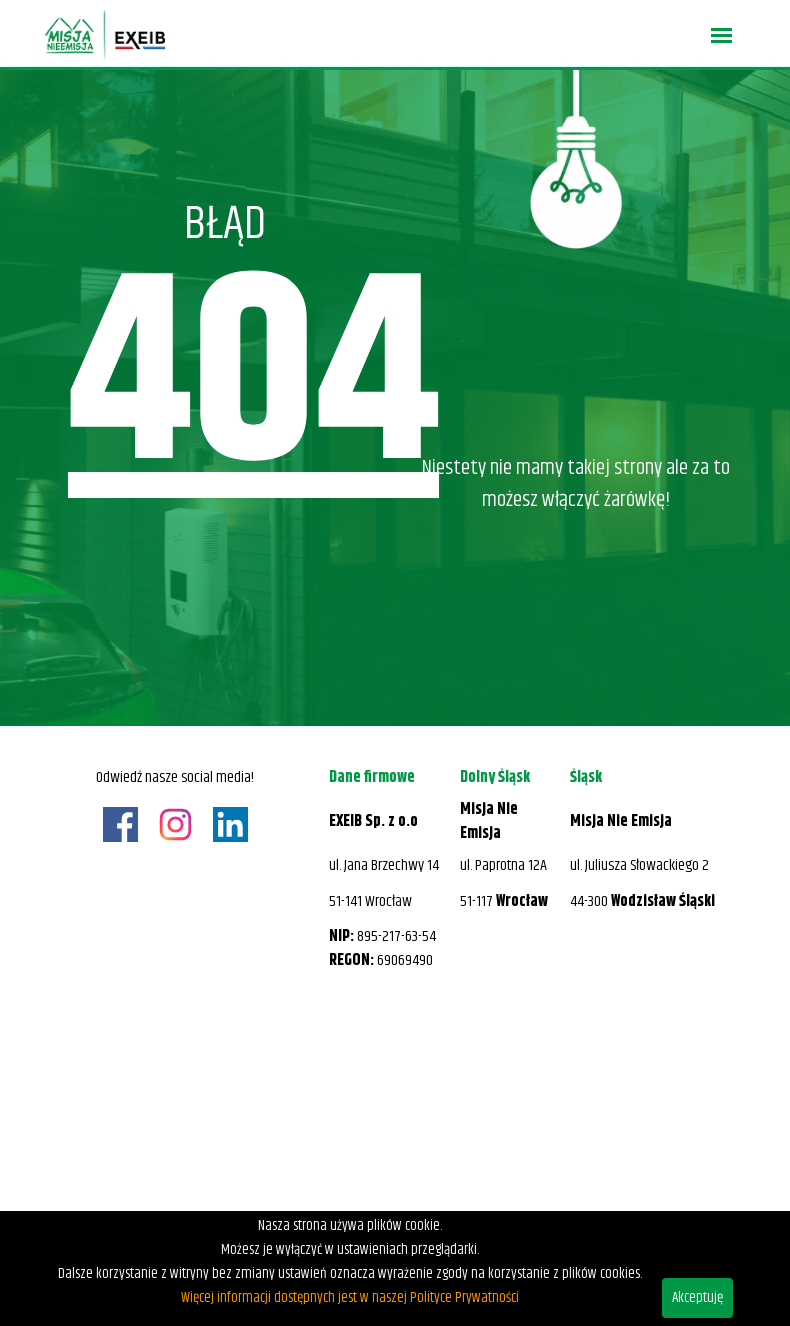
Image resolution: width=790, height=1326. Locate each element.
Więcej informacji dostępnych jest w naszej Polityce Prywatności (350, 1298)
